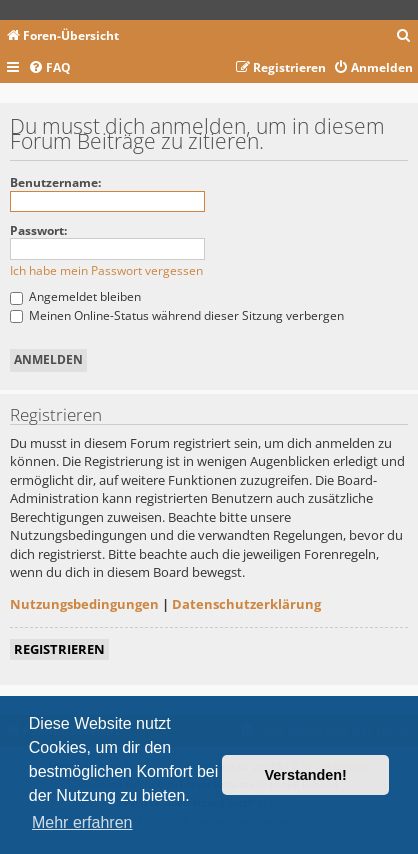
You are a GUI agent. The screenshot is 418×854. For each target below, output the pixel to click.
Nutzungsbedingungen (84, 604)
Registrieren (59, 649)
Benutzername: (55, 182)
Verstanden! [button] (306, 775)
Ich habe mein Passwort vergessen (106, 270)
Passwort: (38, 230)
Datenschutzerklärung (246, 604)
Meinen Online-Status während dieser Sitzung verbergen (177, 315)
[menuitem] (404, 36)
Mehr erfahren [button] (82, 822)
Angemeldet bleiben (75, 296)
